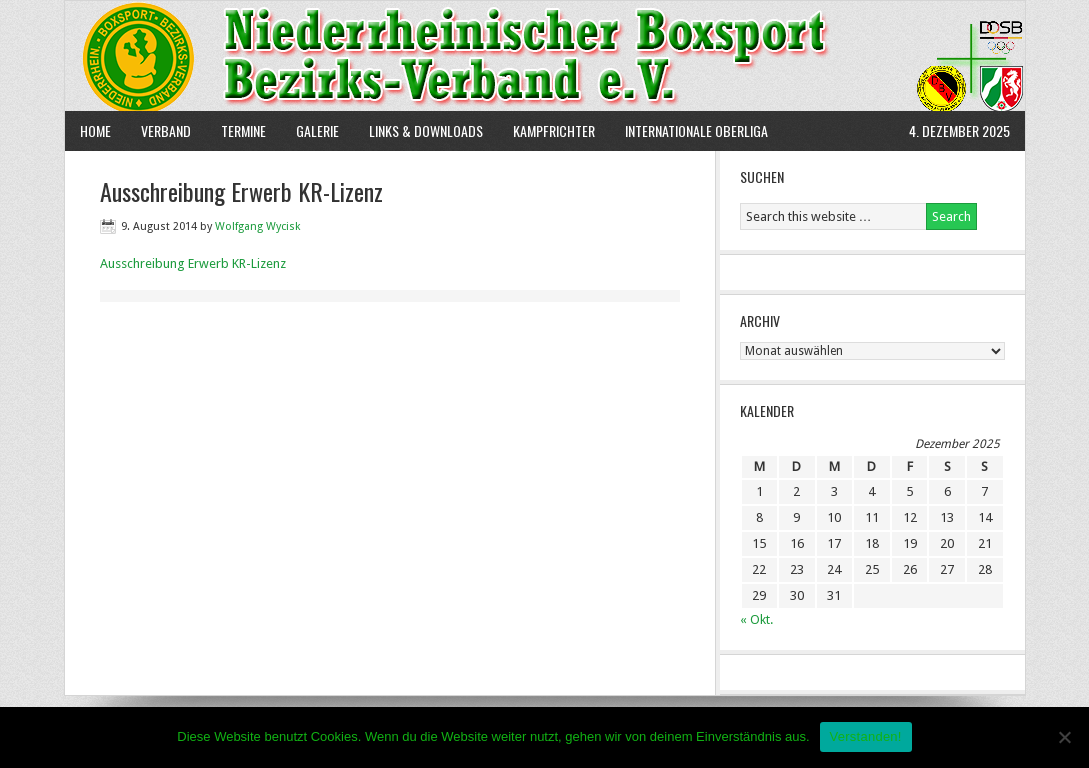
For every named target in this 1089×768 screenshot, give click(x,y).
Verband (158, 130)
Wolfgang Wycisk (257, 226)
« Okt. (756, 619)
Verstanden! (866, 736)
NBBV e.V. (545, 56)
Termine (243, 130)
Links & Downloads (426, 130)
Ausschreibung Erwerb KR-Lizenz (193, 263)
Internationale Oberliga (696, 130)
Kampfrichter (546, 130)
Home (95, 130)
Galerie (317, 130)
